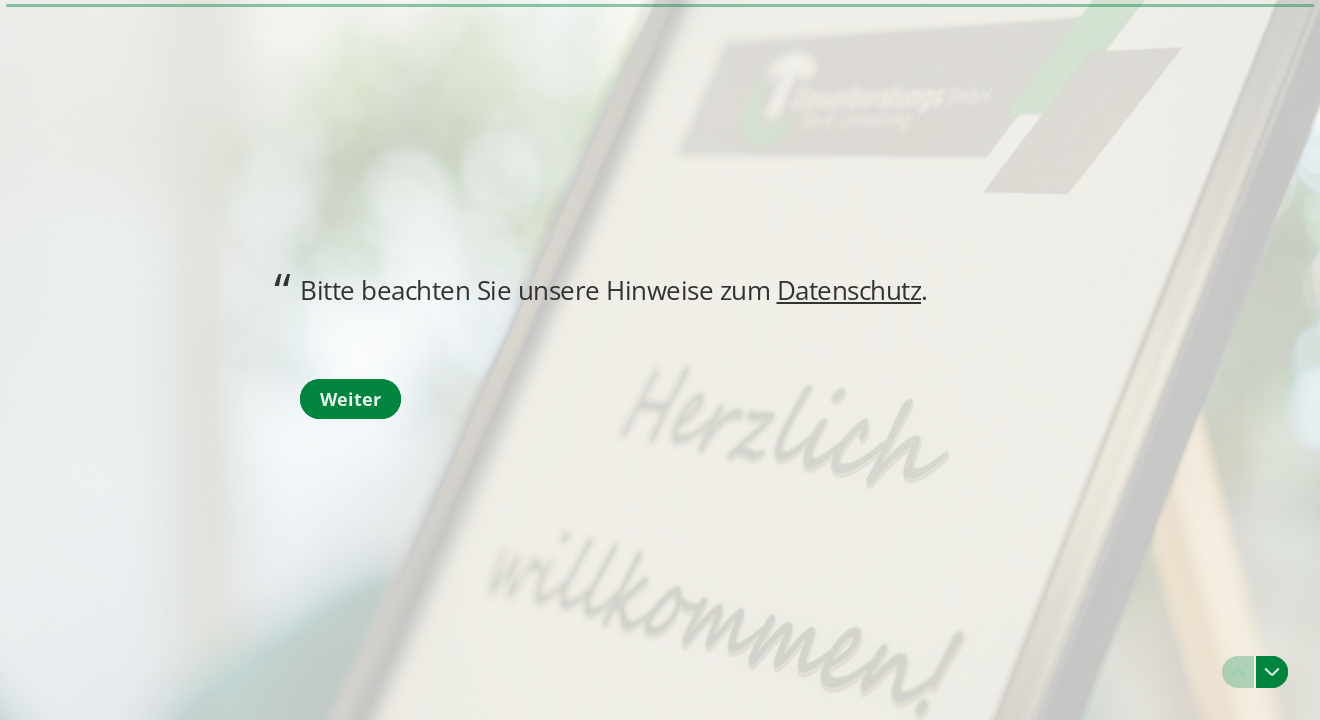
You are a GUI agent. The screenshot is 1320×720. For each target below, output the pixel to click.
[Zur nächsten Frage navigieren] (1272, 672)
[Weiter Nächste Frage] (350, 399)
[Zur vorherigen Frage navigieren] (1238, 672)
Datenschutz (849, 290)
